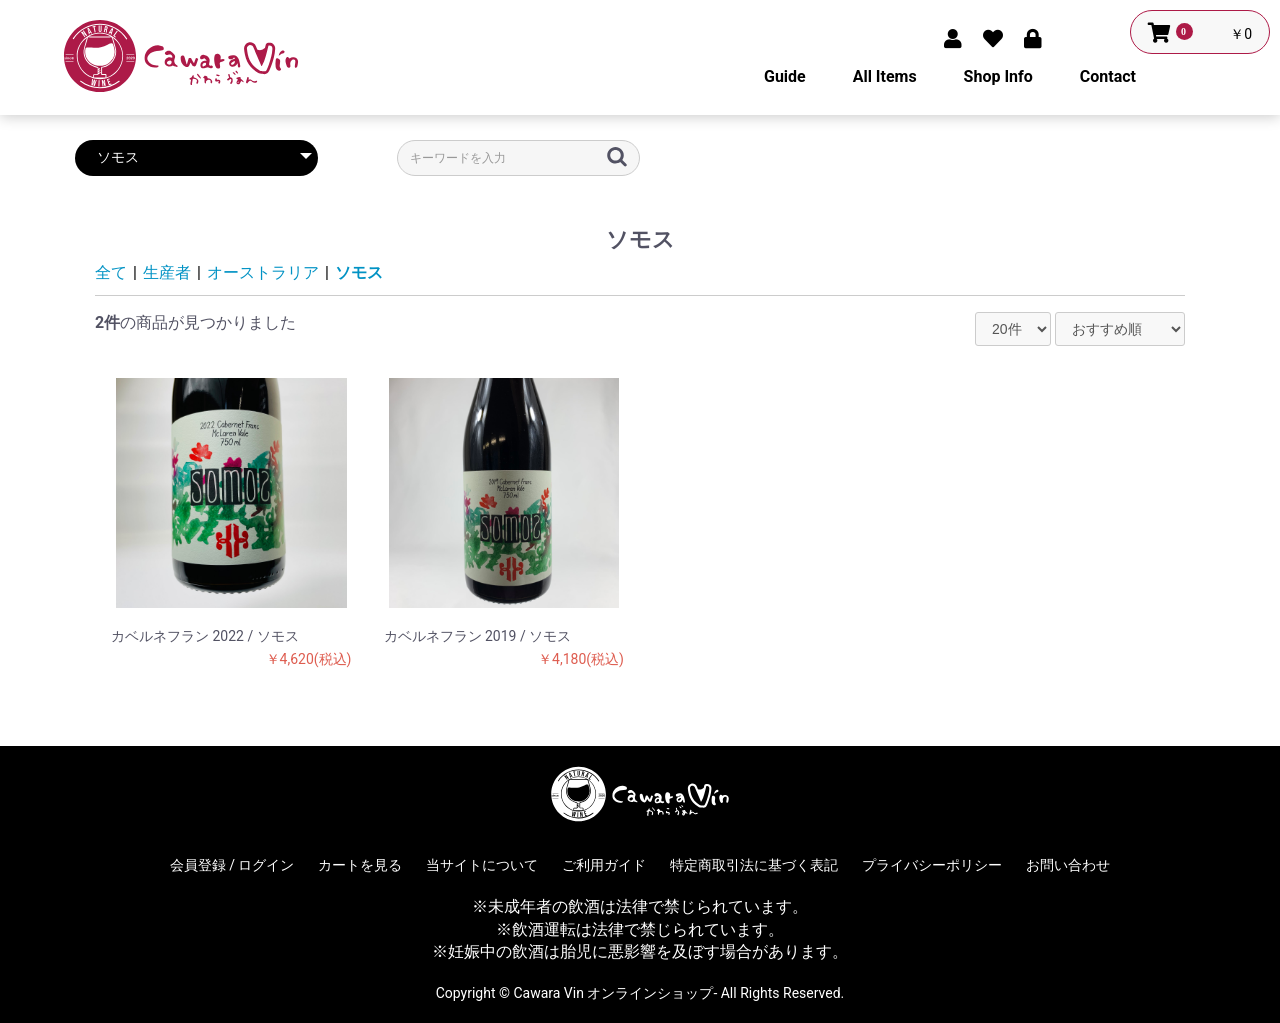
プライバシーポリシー (932, 865)
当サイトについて (482, 865)
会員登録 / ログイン (232, 865)
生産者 (167, 272)
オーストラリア (263, 272)
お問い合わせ (1068, 865)
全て (111, 272)
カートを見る (360, 865)
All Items (885, 76)
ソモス (359, 272)
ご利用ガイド (604, 865)
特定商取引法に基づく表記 (754, 865)
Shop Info (998, 76)
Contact (1108, 76)
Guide (785, 76)
